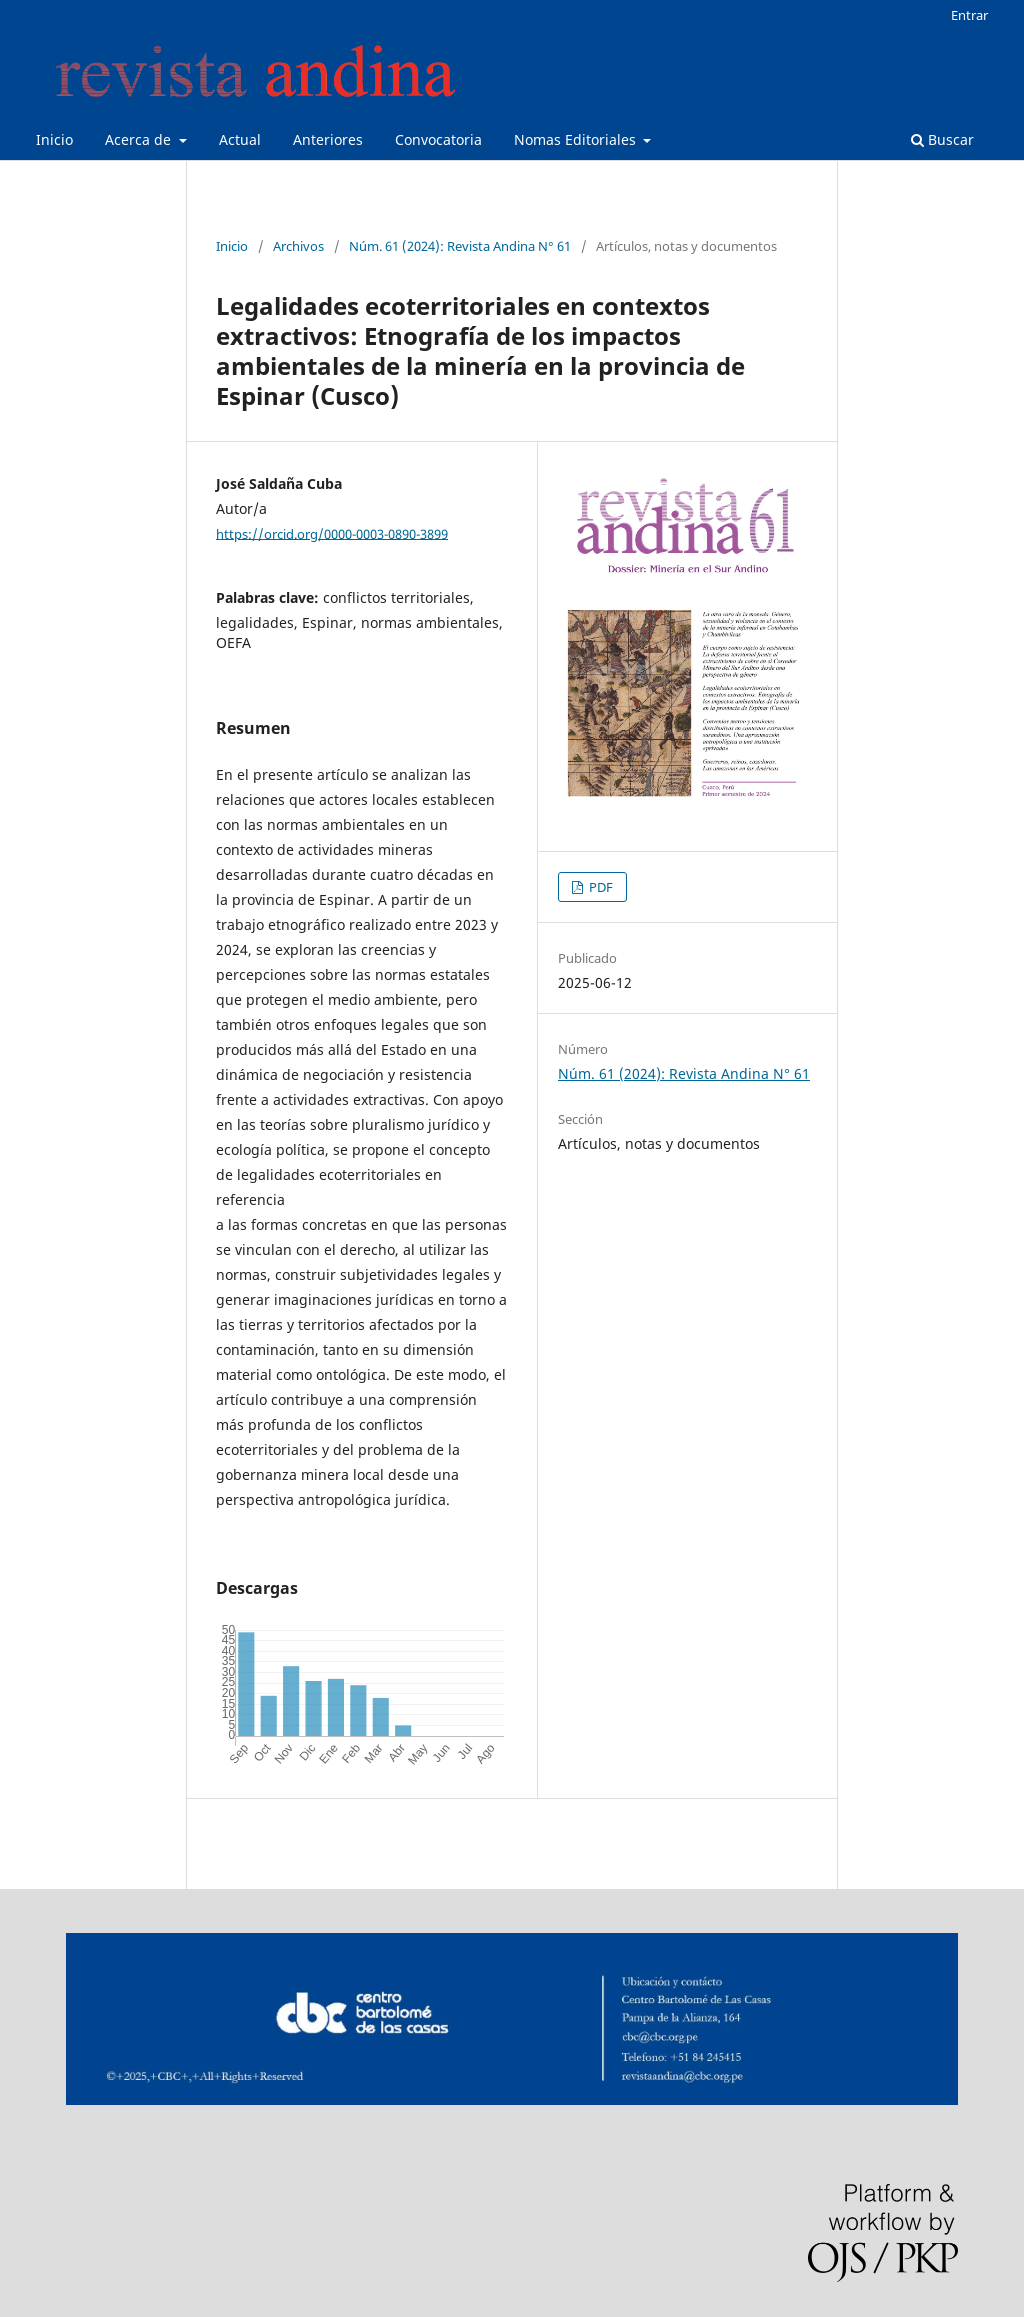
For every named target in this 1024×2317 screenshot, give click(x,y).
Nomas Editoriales (577, 139)
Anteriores (328, 139)
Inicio (54, 139)
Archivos (298, 246)
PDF (599, 887)
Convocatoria (438, 139)
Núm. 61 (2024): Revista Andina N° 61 (460, 246)
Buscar (942, 139)
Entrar (969, 15)
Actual (240, 139)
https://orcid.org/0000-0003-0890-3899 (332, 533)
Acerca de (140, 139)
